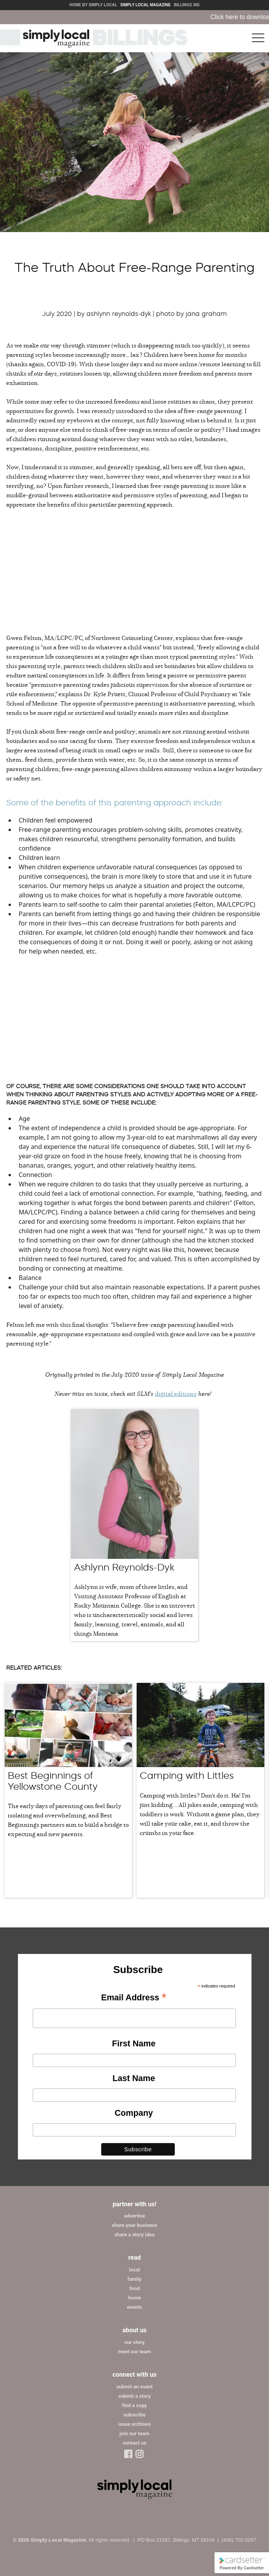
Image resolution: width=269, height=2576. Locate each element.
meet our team (134, 2351)
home (134, 2298)
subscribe (134, 2415)
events (134, 2307)
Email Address (134, 1998)
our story (134, 2342)
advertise (134, 2216)
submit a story (134, 2396)
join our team (134, 2433)
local (134, 2270)
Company (133, 2113)
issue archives (134, 2424)
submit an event (134, 2387)
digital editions (176, 1393)
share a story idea (134, 2234)
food (134, 2288)
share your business (134, 2225)
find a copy (134, 2405)
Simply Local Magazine (145, 5)
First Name (134, 2043)
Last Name (134, 2078)
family (134, 2279)
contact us (134, 2443)
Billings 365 (186, 5)
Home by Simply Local (93, 5)
